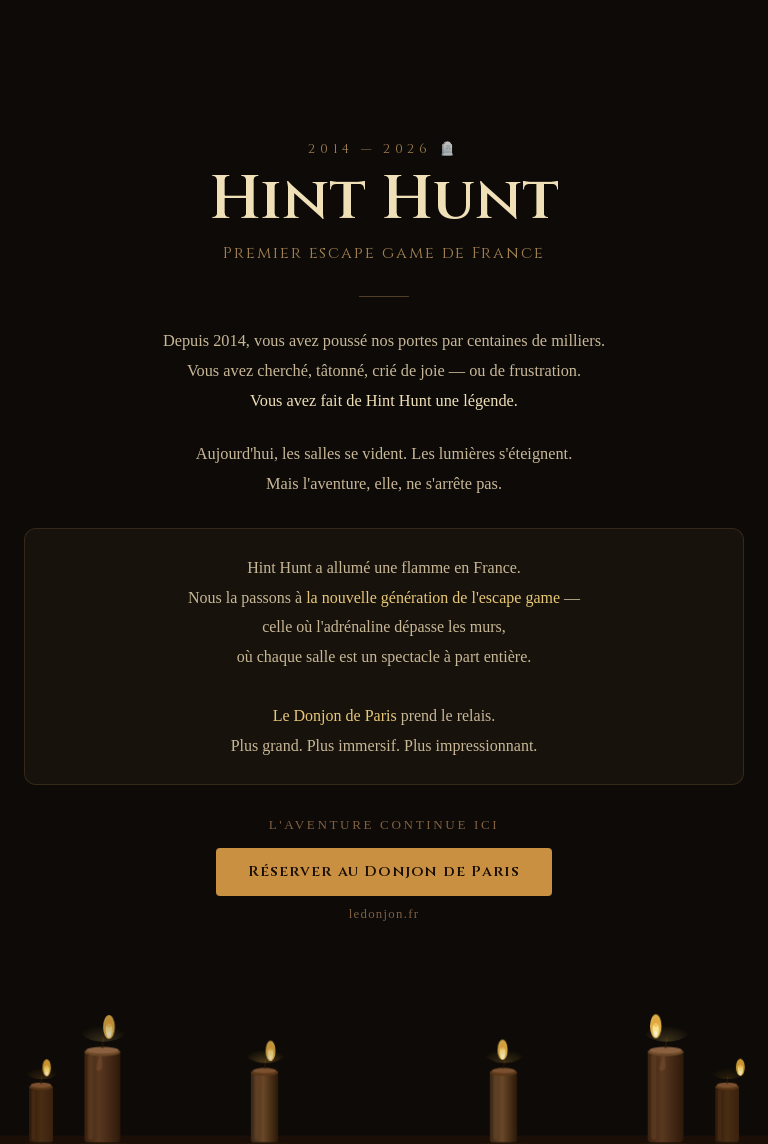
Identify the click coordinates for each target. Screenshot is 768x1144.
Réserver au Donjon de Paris (384, 871)
